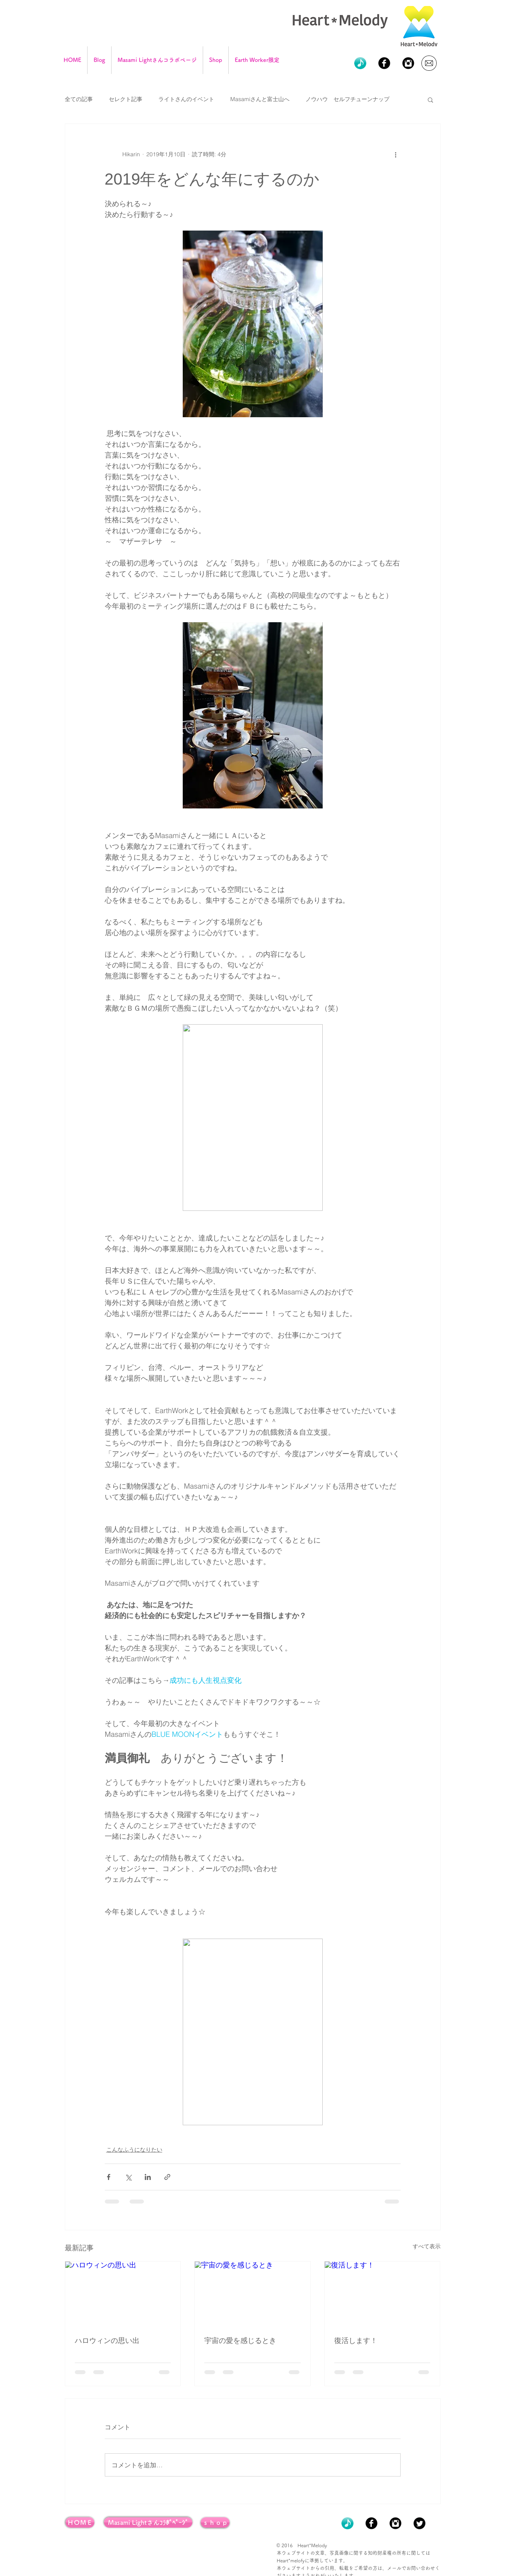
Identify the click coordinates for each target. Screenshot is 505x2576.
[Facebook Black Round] (384, 63)
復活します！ (355, 2341)
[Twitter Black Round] (419, 2523)
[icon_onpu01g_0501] (360, 63)
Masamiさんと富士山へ (259, 99)
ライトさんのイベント (186, 99)
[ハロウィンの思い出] (123, 2293)
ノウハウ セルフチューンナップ (347, 99)
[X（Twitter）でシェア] (128, 2177)
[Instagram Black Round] (408, 63)
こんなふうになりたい (134, 2149)
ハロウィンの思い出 (107, 2341)
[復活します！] (382, 2293)
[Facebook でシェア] (108, 2177)
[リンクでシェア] (167, 2177)
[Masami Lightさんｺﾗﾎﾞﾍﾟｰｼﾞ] (148, 2522)
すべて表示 (427, 2246)
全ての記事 (79, 99)
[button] (430, 99)
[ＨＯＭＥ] (80, 2522)
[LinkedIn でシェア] (148, 2177)
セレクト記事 (125, 99)
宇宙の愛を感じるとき (240, 2341)
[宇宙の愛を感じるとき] (252, 2293)
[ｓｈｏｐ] (215, 2522)
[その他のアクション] (396, 154)
